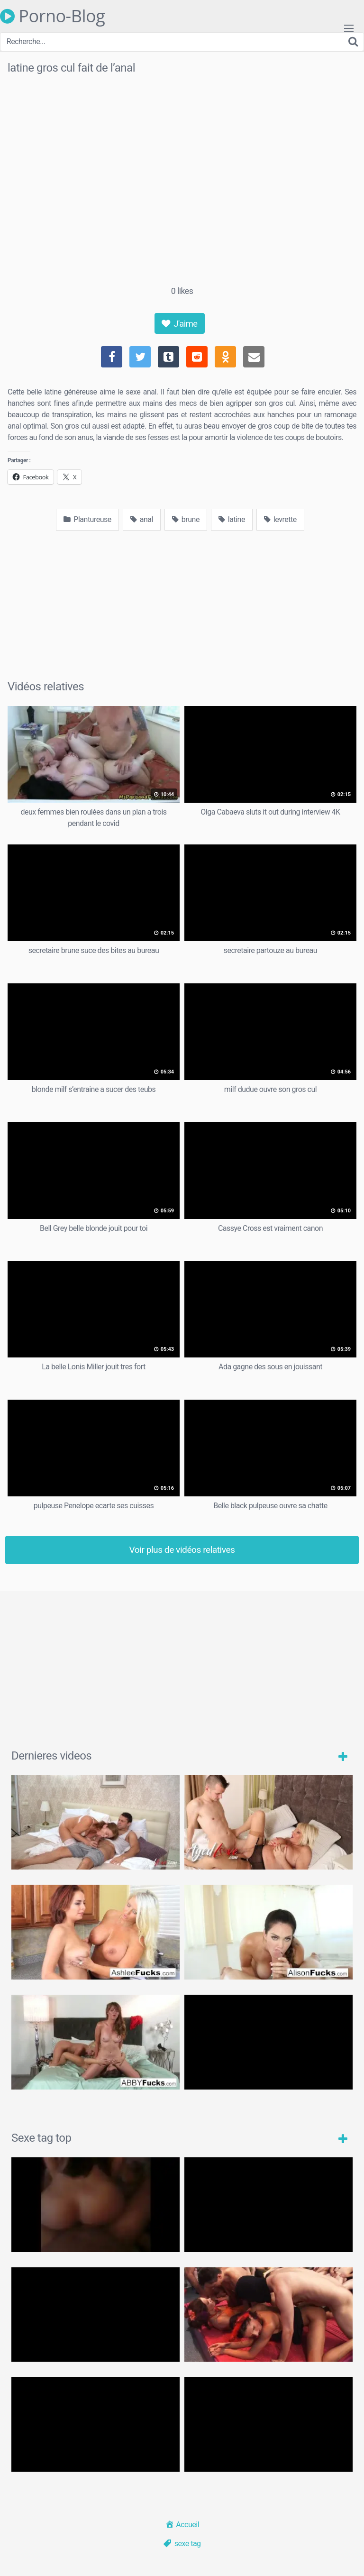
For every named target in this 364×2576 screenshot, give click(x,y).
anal (141, 519)
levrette (280, 519)
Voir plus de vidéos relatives (182, 1549)
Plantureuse (87, 519)
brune (186, 519)
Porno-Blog (52, 16)
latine (231, 519)
